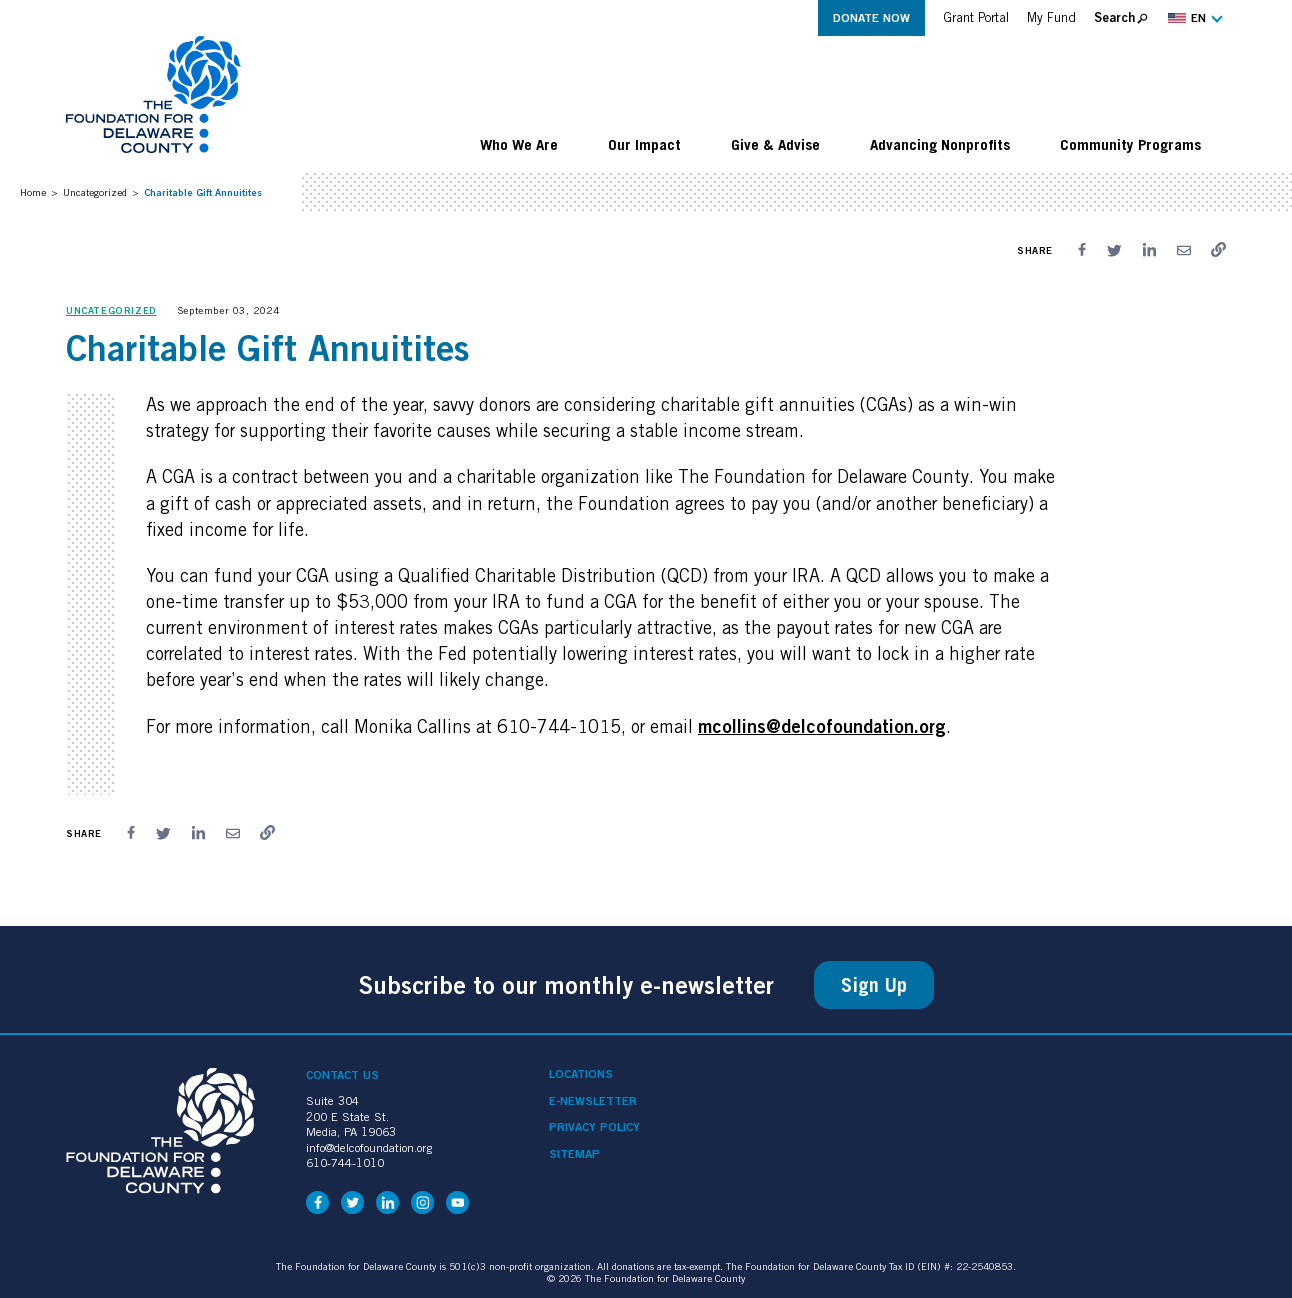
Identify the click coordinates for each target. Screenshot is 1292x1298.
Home (33, 192)
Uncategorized (95, 192)
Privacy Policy (594, 1127)
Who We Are (519, 144)
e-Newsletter (593, 1101)
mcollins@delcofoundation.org (822, 726)
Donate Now (871, 17)
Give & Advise (775, 144)
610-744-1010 (345, 1162)
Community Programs (1130, 144)
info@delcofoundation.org (369, 1147)
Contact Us (342, 1074)
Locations (581, 1074)
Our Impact (644, 144)
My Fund (1051, 17)
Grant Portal (976, 17)
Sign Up (874, 985)
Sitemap (574, 1154)
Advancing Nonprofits (940, 144)
